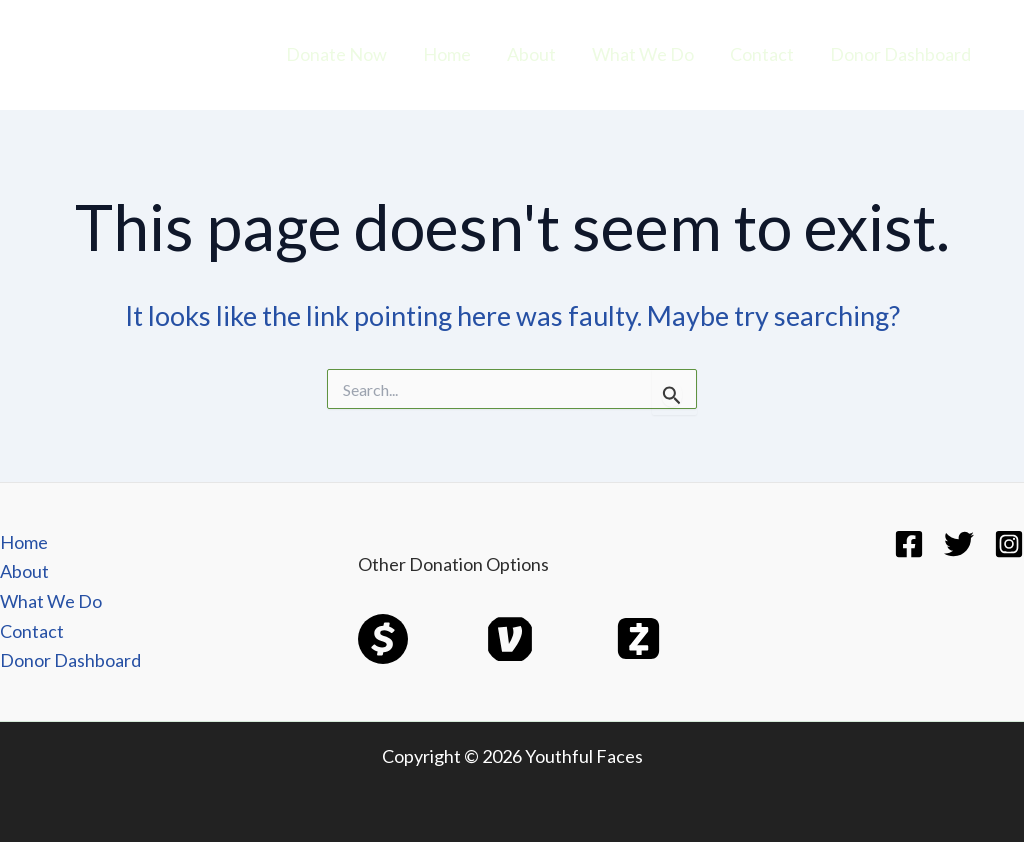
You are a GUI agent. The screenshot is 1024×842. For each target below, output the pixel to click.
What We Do (643, 54)
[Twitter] (959, 544)
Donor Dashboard (900, 54)
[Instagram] (1009, 544)
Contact (762, 54)
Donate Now (336, 54)
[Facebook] (909, 544)
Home (447, 54)
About (531, 54)
